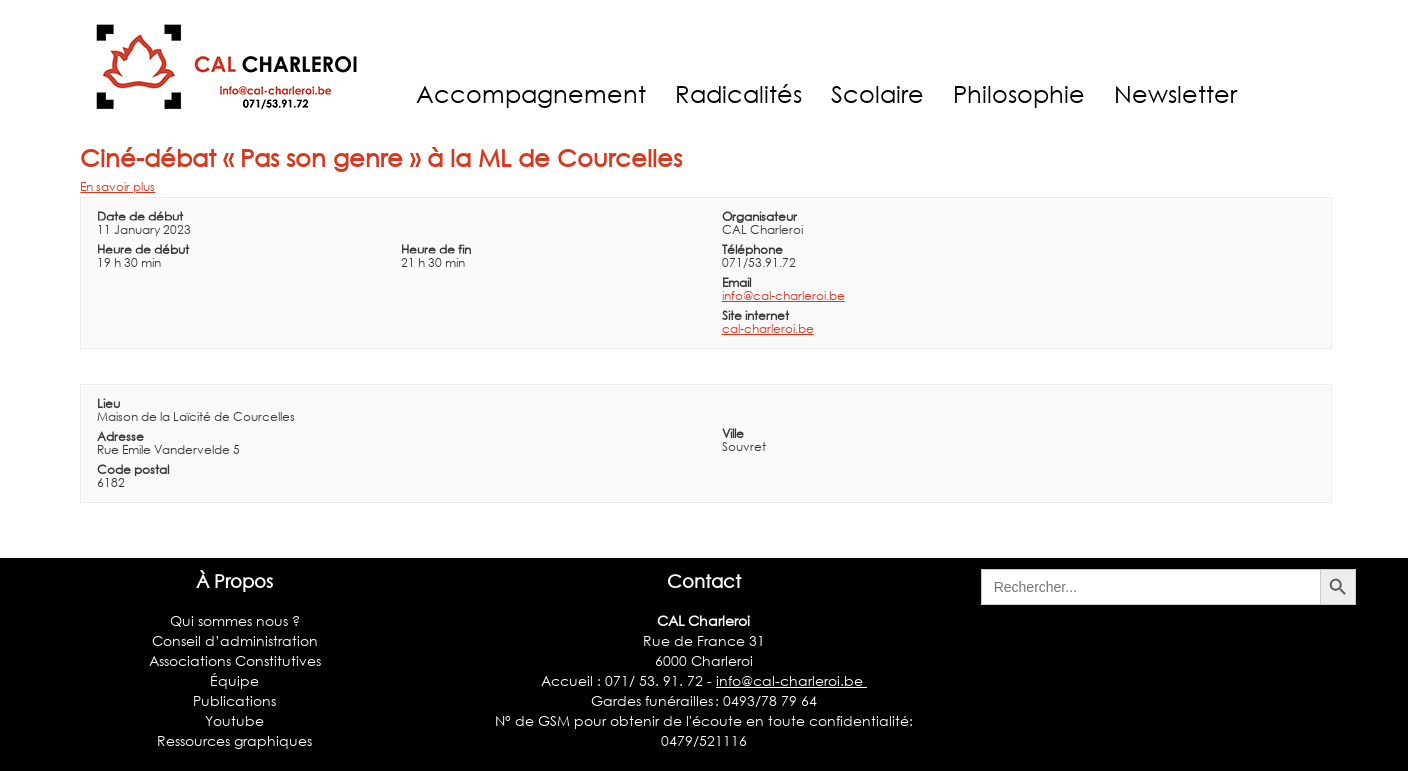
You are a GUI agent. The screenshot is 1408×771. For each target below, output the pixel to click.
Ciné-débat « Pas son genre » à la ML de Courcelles (381, 157)
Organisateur (759, 216)
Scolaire (877, 93)
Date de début (140, 216)
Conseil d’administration (235, 640)
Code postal (133, 469)
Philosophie (1019, 93)
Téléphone (752, 249)
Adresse (120, 436)
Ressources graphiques (234, 740)
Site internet (755, 315)
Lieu (108, 403)
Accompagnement (531, 93)
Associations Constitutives (235, 660)
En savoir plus (117, 186)
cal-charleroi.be (768, 328)
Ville (733, 433)
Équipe (234, 680)
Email (736, 282)
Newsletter (1175, 93)
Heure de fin (436, 249)
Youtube (234, 720)
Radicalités (738, 93)
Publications (234, 700)
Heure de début (143, 249)
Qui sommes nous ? (235, 620)
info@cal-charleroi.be (783, 295)
